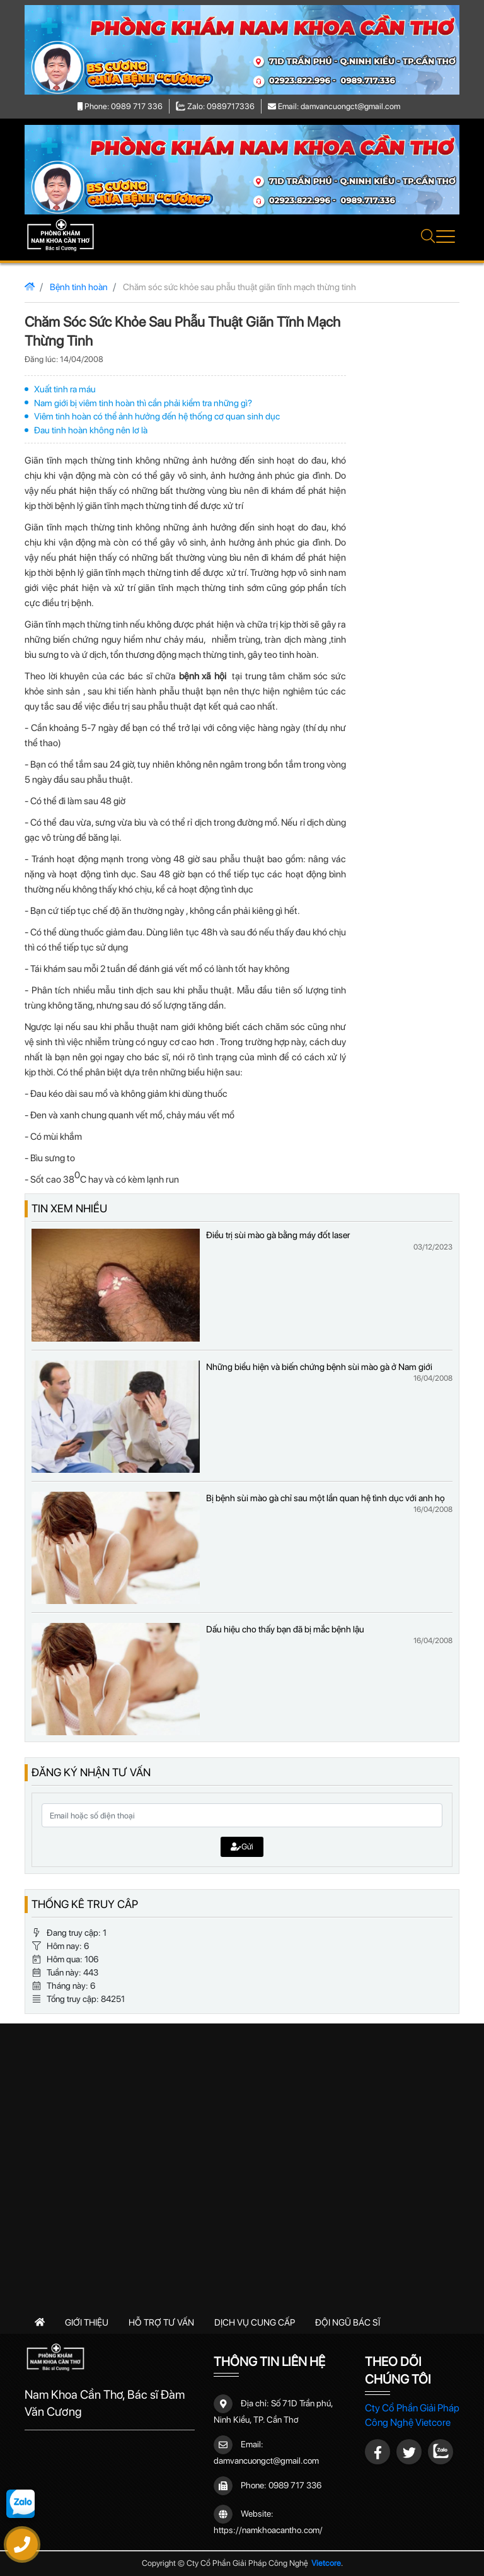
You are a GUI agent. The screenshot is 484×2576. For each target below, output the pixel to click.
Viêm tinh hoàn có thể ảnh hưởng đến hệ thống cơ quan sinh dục (157, 416)
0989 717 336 (294, 2484)
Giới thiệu (86, 2322)
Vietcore (326, 2563)
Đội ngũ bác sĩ (347, 2322)
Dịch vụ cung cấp (254, 2322)
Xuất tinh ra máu (65, 388)
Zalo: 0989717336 (215, 106)
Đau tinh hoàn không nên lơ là (90, 429)
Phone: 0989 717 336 (120, 106)
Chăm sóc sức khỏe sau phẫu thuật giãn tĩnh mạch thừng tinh (239, 286)
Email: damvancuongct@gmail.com (334, 106)
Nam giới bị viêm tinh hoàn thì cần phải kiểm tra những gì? (143, 402)
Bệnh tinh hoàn (79, 286)
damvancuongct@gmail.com (266, 2461)
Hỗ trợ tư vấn (161, 2322)
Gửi (242, 1846)
